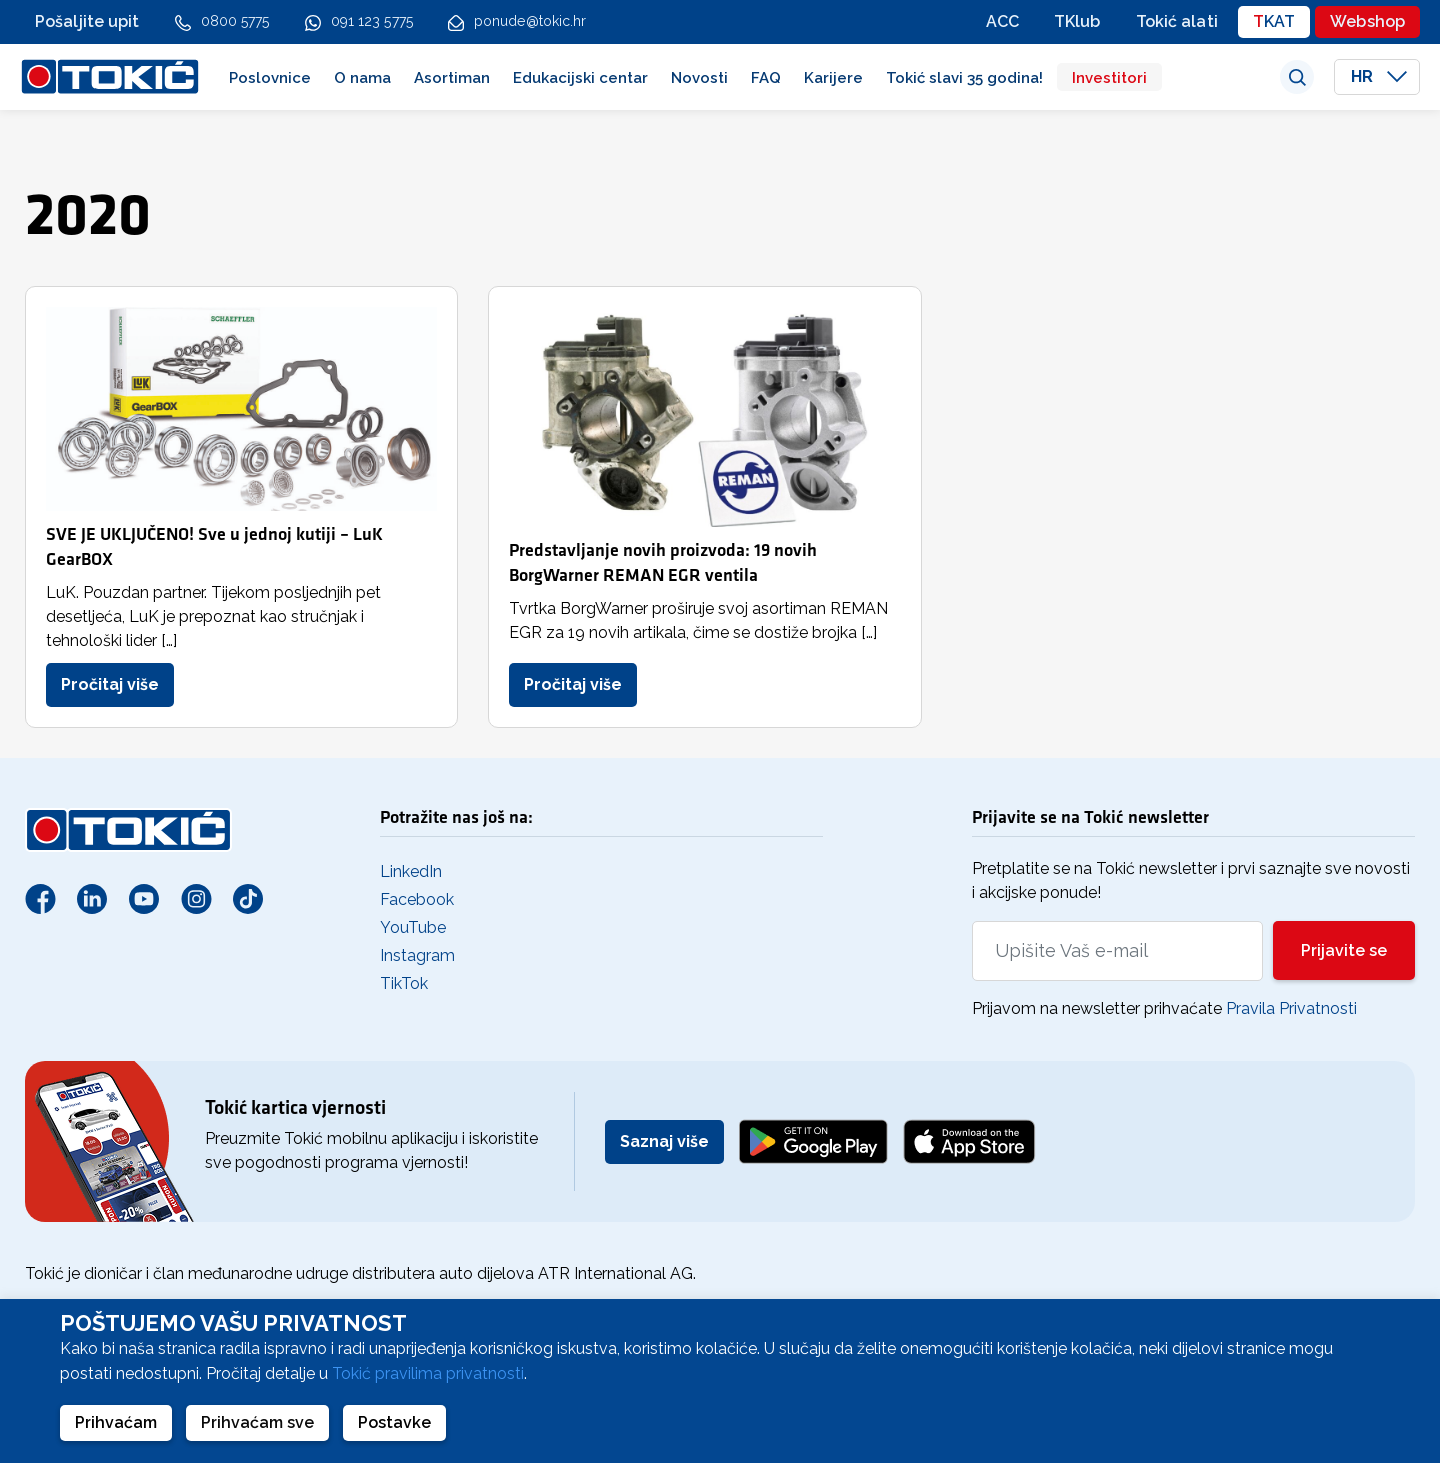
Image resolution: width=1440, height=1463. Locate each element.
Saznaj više (664, 1141)
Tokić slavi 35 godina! (964, 78)
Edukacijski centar (580, 78)
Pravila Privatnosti (1291, 1008)
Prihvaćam (116, 1422)
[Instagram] (196, 898)
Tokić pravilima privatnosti (428, 1373)
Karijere (833, 78)
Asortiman (452, 78)
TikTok (404, 983)
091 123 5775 (372, 21)
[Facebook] (40, 898)
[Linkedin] (92, 898)
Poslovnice (270, 78)
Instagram (417, 955)
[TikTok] (248, 898)
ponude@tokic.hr (530, 21)
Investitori (1109, 78)
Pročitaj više (110, 684)
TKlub (1077, 21)
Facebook (417, 899)
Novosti (699, 78)
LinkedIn (411, 871)
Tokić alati (1177, 21)
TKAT (1274, 21)
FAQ (766, 78)
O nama (362, 78)
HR (1379, 76)
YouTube (413, 927)
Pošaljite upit (87, 21)
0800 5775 (235, 21)
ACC (1002, 21)
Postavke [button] (394, 1422)
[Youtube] (144, 898)
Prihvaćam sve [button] (257, 1422)
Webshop (1367, 21)
